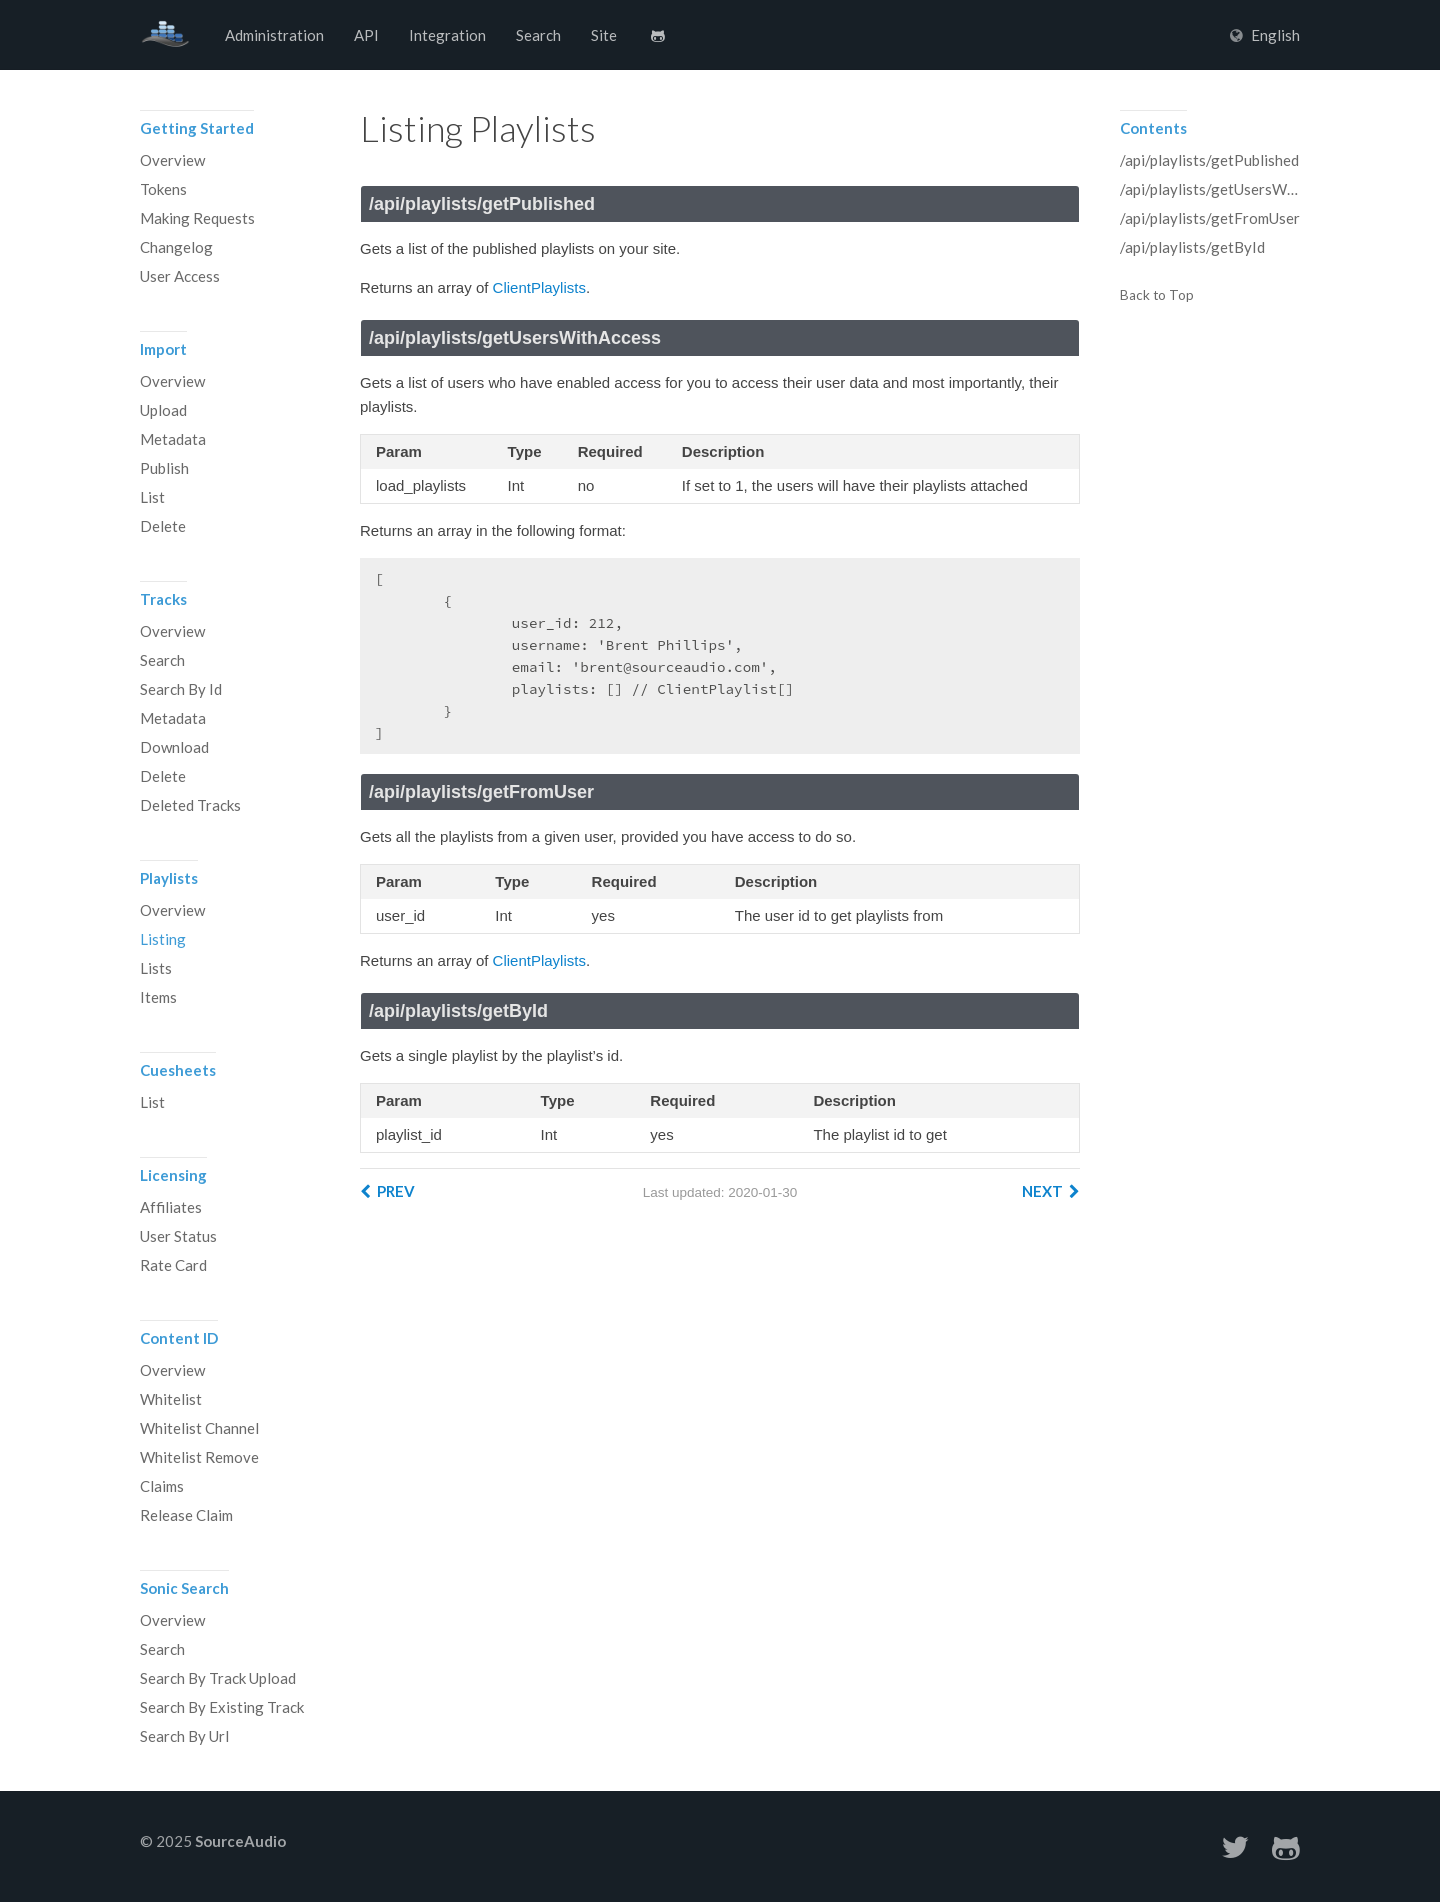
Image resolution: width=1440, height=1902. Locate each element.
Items (158, 997)
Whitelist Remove (199, 1457)
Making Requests (197, 218)
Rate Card (173, 1265)
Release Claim (186, 1515)
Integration (447, 35)
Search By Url (184, 1736)
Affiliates (171, 1207)
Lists (156, 968)
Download (174, 747)
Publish (164, 468)
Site (604, 35)
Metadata (173, 439)
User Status (178, 1236)
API (366, 35)
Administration (274, 35)
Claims (162, 1486)
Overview (172, 160)
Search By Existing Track (222, 1707)
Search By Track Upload (218, 1678)
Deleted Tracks (190, 805)
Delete (163, 526)
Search (538, 35)
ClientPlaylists (539, 287)
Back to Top (1157, 296)
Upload (163, 410)
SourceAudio (165, 35)
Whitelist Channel (199, 1428)
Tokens (163, 189)
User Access (180, 276)
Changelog (176, 247)
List (152, 497)
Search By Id (181, 689)
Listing (163, 939)
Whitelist (171, 1399)
